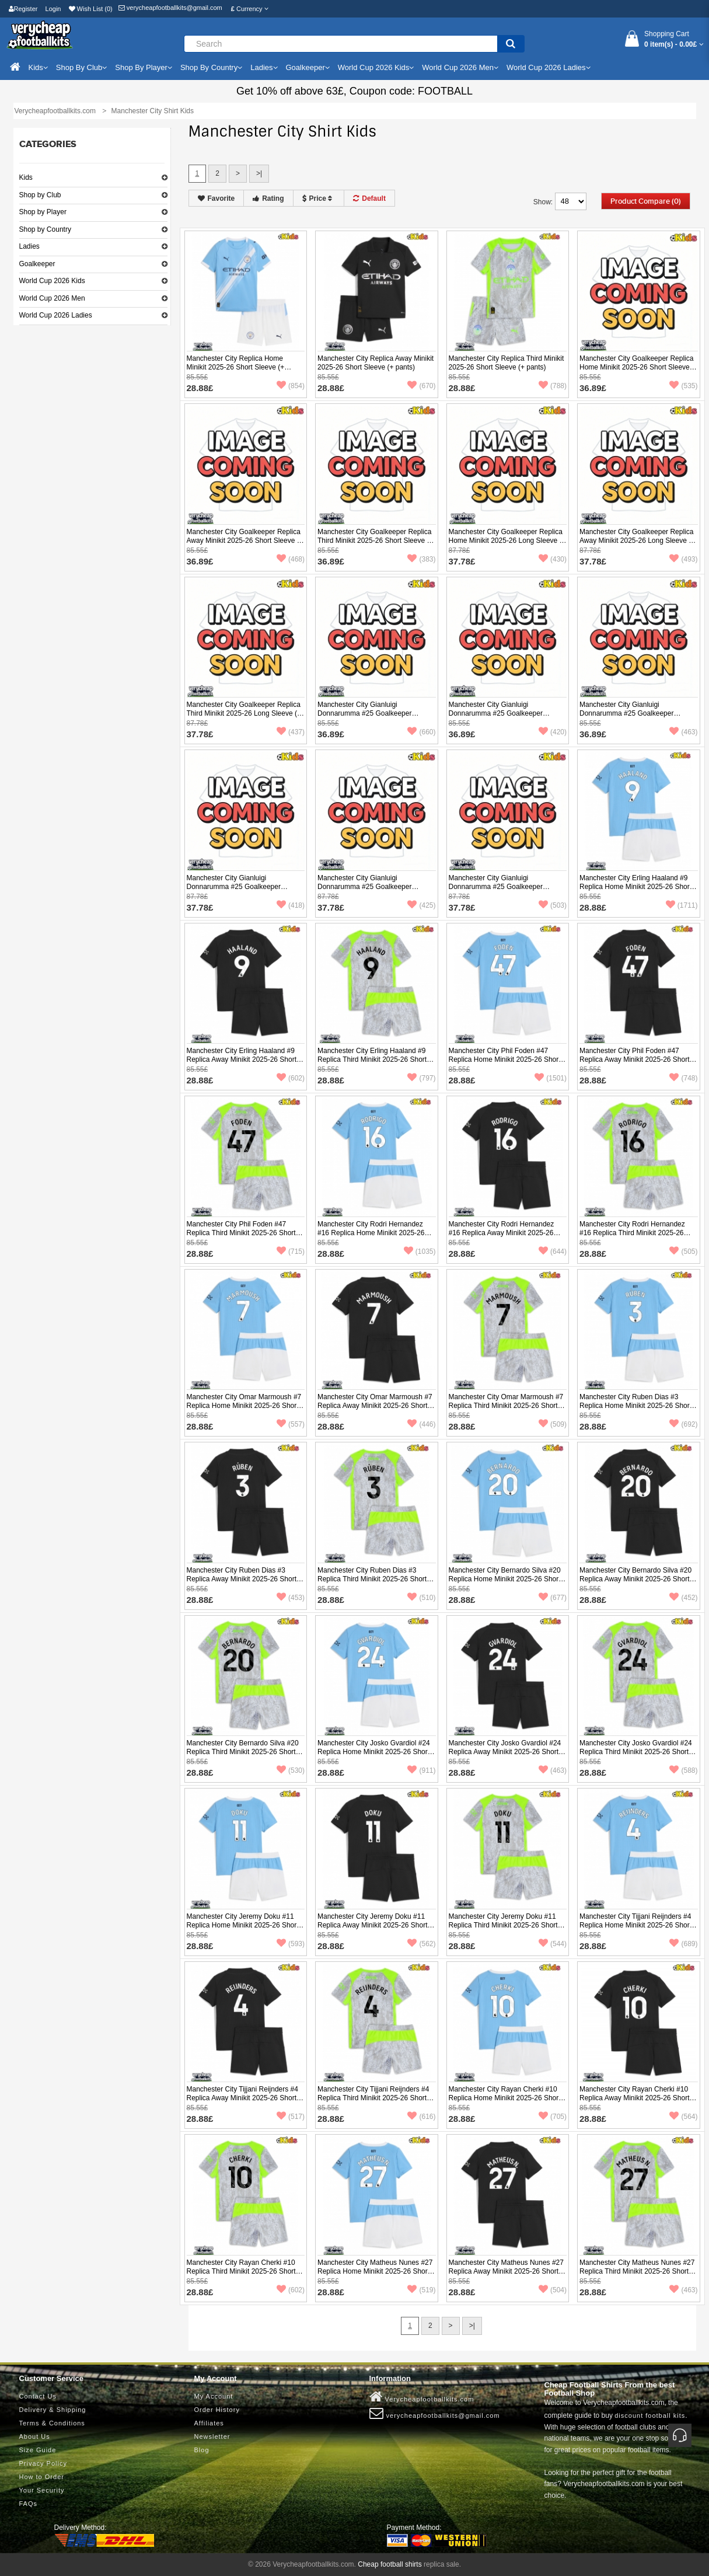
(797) (421, 1078)
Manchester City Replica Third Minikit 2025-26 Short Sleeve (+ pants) (506, 362)
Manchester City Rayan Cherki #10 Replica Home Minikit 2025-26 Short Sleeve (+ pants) (505, 2098)
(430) (553, 559)
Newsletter (212, 2436)
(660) (421, 732)
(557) (291, 1424)
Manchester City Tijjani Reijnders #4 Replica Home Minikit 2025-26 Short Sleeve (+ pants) (635, 1925)
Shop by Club (40, 195)
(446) (421, 1424)
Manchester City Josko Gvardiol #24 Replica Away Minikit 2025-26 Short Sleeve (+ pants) (505, 1752)
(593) (291, 1943)
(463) (683, 732)
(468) (291, 559)
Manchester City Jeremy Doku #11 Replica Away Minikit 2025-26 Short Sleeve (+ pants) (372, 1925)
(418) (291, 905)
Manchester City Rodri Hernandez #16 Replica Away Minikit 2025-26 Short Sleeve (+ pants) (501, 1233)
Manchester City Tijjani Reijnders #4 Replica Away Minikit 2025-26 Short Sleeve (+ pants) (242, 2098)
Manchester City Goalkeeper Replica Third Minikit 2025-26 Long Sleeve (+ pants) (244, 713)
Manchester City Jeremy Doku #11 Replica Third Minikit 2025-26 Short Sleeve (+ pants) (503, 1925)
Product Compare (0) (645, 201)
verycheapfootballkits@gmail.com (170, 7)
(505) (683, 1251)
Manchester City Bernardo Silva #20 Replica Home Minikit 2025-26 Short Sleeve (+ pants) (505, 1579)
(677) (553, 1597)
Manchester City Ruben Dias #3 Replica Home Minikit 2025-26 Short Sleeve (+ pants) (635, 1405)
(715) (291, 1251)
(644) (553, 1251)
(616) (421, 2116)
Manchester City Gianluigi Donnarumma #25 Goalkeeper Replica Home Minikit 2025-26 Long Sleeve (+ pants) (242, 891)
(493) (683, 559)
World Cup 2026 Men (52, 298)
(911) (421, 1770)
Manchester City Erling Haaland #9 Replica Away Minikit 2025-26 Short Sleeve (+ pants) (242, 1059)
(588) (683, 1770)
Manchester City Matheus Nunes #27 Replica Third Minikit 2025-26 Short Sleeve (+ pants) (636, 2271)
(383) (421, 559)
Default (369, 198)
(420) (553, 732)
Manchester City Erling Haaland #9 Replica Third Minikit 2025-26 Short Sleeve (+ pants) (372, 1059)
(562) (421, 1943)
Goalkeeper (37, 264)
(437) (291, 732)
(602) (291, 1078)
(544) (553, 1943)
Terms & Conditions (52, 2423)
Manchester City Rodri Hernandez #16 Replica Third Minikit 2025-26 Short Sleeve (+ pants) (632, 1233)
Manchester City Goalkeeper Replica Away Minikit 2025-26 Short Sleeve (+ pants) (245, 540)
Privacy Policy (43, 2463)
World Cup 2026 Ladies (55, 315)
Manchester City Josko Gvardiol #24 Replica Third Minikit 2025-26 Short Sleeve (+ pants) (635, 1752)
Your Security (42, 2490)
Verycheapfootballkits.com (421, 2397)
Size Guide (38, 2449)
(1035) (420, 1251)
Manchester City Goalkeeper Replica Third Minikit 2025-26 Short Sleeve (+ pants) (375, 540)
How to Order (41, 2476)
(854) (291, 386)
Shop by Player (43, 212)
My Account (213, 2396)
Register (23, 8)
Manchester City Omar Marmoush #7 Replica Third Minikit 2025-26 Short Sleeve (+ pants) (506, 1405)
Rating (268, 198)
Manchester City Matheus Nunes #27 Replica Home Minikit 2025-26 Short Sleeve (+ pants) (374, 2271)
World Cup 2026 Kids (52, 281)
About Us (34, 2436)
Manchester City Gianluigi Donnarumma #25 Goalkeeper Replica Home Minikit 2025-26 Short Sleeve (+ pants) (373, 717)
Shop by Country (45, 229)
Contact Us (38, 2396)
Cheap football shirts (389, 2564)
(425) (421, 905)
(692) (683, 1424)
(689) (683, 1943)
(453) (291, 1597)
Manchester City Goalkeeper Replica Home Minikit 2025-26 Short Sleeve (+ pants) (636, 367)
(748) (683, 1078)
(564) (683, 2116)
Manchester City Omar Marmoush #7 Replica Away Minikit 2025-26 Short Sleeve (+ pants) (374, 1405)
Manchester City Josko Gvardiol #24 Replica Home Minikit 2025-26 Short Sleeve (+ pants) (373, 1752)
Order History (217, 2409)
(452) (683, 1597)
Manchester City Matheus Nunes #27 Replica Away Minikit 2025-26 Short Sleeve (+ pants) (506, 2271)
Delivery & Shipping (52, 2409)
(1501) (551, 1078)
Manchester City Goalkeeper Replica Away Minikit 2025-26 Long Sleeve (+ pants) (637, 540)
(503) (553, 905)
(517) (291, 2116)
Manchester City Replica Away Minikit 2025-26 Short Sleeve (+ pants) (375, 362)
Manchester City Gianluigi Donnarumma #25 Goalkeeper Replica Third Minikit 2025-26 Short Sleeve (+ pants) (634, 717)
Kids (26, 177)
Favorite (216, 198)
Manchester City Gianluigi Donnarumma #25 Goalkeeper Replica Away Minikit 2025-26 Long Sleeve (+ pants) (372, 891)
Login (53, 8)
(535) (683, 386)
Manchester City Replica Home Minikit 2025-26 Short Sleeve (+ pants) (236, 367)
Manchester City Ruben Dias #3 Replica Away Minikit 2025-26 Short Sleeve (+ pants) (242, 1579)
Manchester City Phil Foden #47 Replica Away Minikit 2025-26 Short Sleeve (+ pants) (634, 1059)
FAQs (28, 2503)
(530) (291, 1770)
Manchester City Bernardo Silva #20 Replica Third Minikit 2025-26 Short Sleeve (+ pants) (243, 1752)
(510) (421, 1597)
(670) (421, 386)
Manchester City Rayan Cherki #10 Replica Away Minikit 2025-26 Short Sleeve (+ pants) (634, 2098)
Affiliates (209, 2423)
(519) (421, 2290)
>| (259, 173)
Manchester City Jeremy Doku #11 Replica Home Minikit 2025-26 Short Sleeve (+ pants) (243, 1925)
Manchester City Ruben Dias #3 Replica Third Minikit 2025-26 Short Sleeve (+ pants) (372, 1579)
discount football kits (649, 2415)
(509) (553, 1424)
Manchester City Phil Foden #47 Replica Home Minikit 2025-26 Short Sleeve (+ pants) (505, 1059)
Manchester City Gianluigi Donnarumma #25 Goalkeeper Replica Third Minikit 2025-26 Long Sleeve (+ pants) (503, 891)
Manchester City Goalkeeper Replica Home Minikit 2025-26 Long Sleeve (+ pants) (507, 540)
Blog (201, 2449)
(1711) (682, 905)
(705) (553, 2116)
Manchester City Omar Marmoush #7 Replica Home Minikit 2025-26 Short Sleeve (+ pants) (244, 1405)
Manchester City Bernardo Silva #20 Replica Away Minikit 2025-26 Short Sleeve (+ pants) (635, 1579)
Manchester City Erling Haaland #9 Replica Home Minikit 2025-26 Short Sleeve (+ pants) (635, 887)
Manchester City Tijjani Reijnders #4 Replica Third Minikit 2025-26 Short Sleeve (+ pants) (373, 2098)
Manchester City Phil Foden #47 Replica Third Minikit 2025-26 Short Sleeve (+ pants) (241, 1233)
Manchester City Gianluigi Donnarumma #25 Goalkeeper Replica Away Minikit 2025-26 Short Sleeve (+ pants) (504, 717)
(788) (553, 386)
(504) (553, 2290)
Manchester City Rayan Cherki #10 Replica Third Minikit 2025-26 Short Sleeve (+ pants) (241, 2271)
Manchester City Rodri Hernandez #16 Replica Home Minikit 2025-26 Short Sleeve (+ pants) (370, 1233)
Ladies (29, 246)
